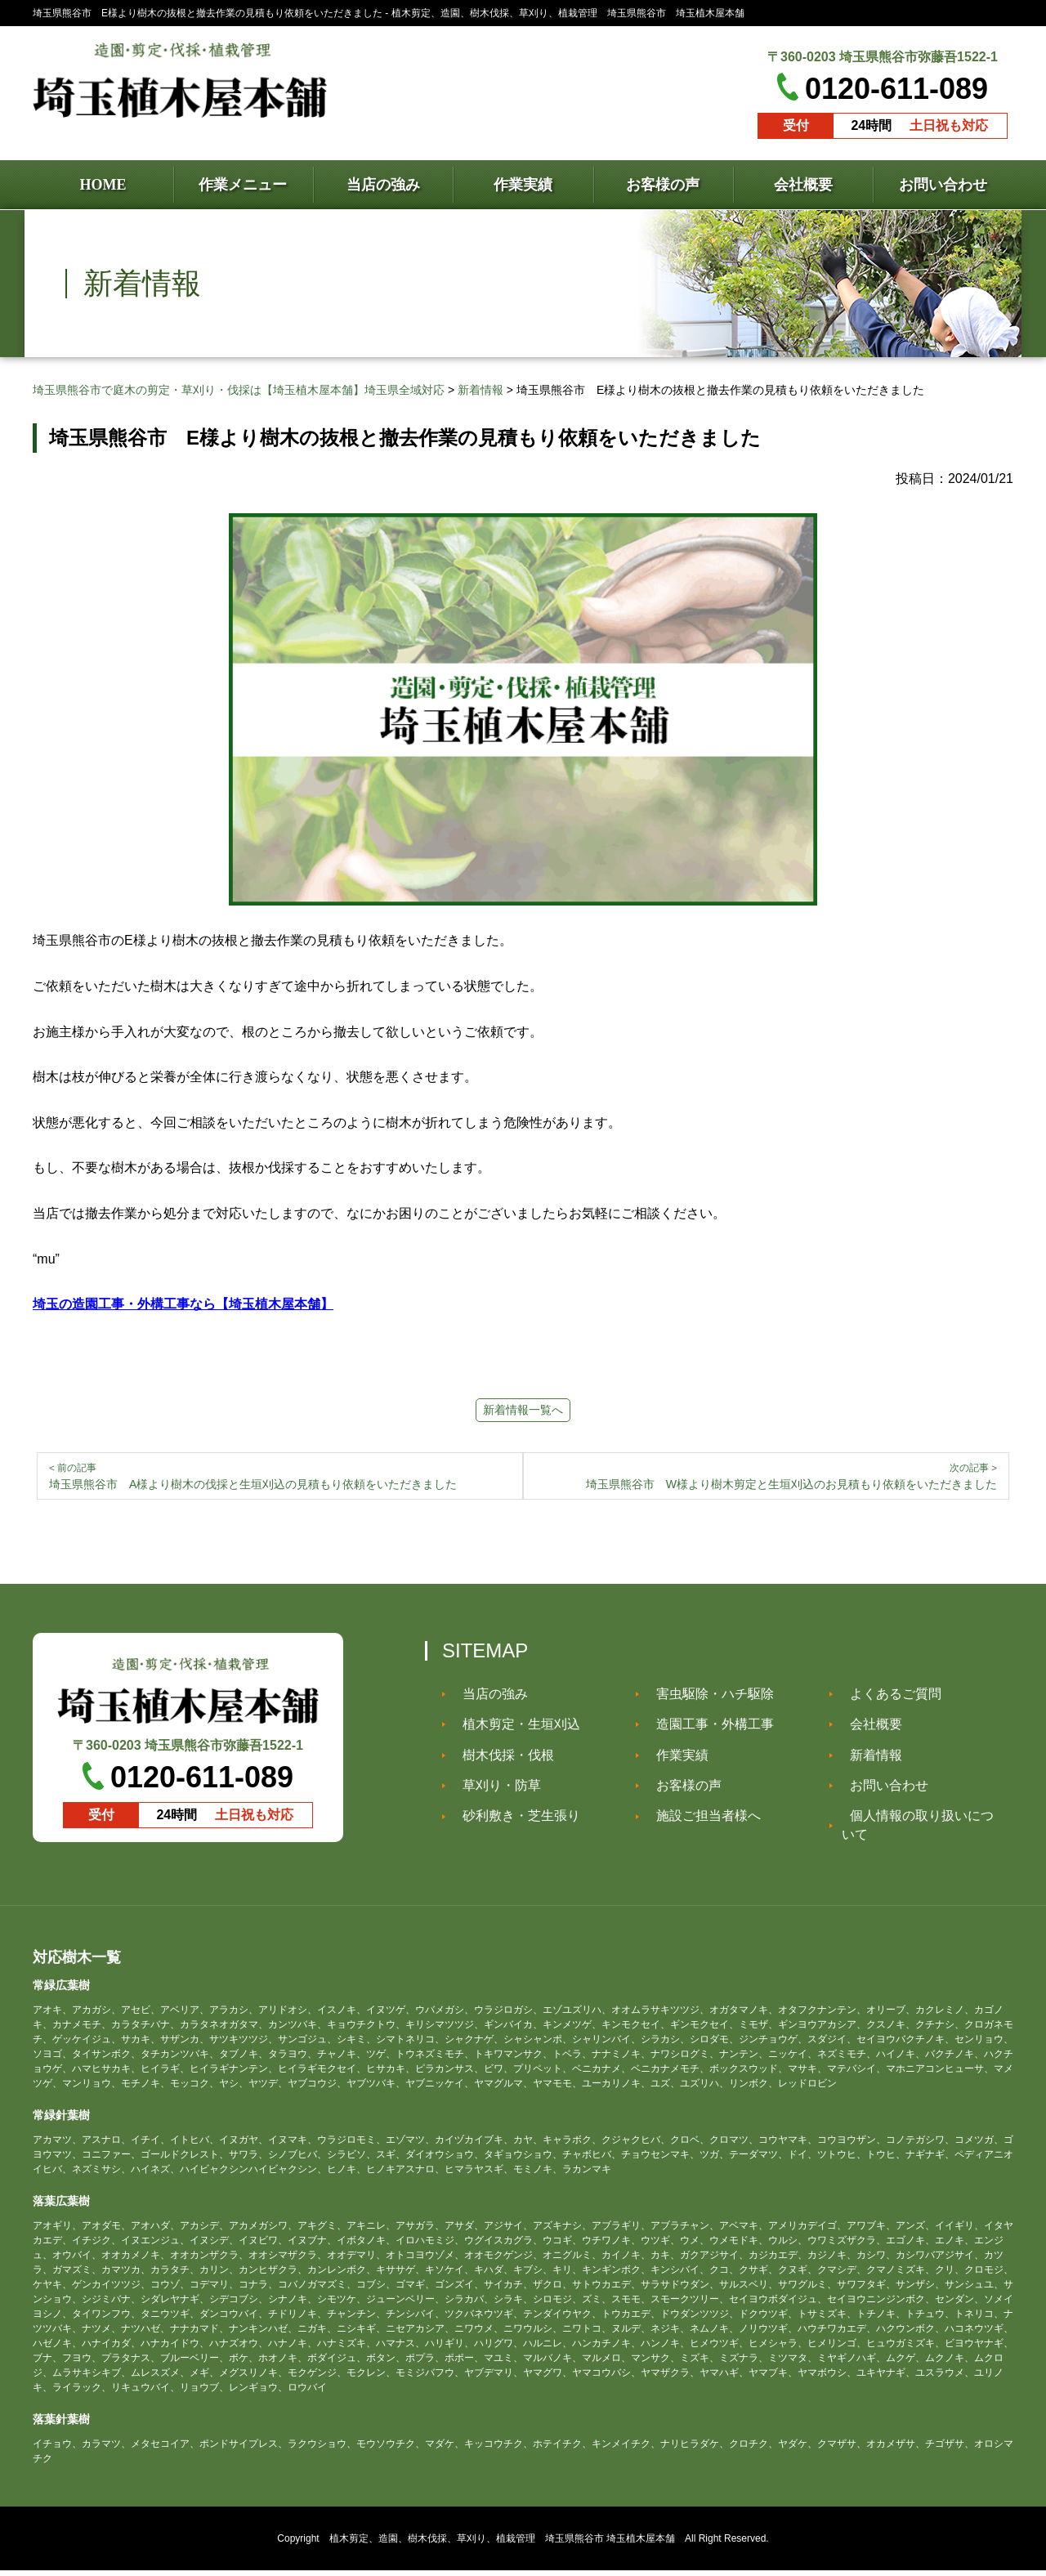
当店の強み (487, 1699)
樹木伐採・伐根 (500, 1761)
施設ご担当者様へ (700, 1821)
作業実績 (674, 1761)
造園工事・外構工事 (707, 1730)
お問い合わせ (881, 1791)
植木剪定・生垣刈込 (513, 1730)
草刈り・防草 (493, 1791)
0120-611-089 (896, 88)
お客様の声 (680, 1791)
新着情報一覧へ (523, 1409)
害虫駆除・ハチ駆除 (707, 1699)
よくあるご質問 (887, 1699)
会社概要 (868, 1730)
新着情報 (868, 1761)
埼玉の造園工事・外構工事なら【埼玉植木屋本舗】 (183, 1304)
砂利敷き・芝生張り (513, 1821)
